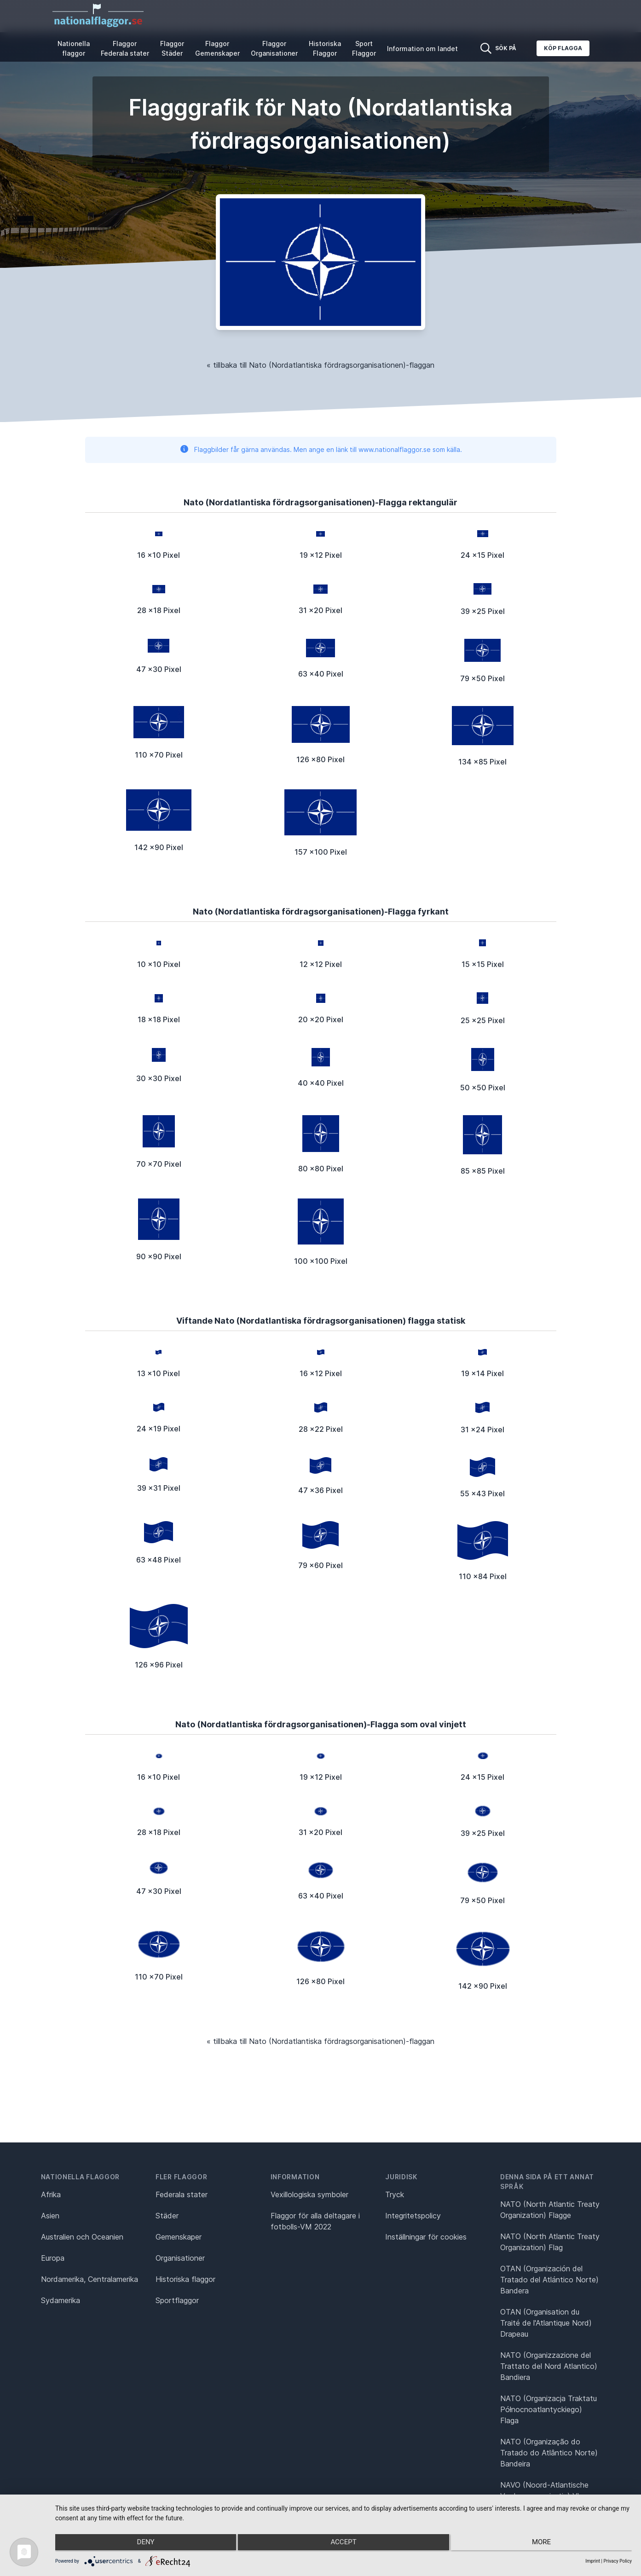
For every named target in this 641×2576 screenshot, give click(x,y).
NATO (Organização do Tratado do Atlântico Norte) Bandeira (549, 2452)
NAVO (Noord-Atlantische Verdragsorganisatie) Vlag (544, 2490)
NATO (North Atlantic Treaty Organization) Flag (550, 2242)
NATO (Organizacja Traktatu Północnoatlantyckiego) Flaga (548, 2409)
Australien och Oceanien (82, 2236)
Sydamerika (60, 2300)
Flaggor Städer (172, 48)
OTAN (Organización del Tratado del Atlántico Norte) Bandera (549, 2279)
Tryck (394, 2194)
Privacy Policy (617, 2561)
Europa (52, 2258)
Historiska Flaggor (325, 48)
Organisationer (180, 2258)
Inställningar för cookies (426, 2236)
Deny (141, 2544)
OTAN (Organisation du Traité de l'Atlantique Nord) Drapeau (546, 2323)
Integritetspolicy (413, 2215)
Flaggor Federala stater (125, 48)
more (546, 2544)
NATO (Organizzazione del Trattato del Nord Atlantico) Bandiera (548, 2366)
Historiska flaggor (185, 2279)
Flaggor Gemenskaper (217, 48)
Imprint (592, 2561)
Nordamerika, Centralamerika (89, 2279)
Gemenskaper (179, 2236)
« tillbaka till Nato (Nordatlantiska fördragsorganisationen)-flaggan (320, 365)
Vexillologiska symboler (309, 2194)
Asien (50, 2215)
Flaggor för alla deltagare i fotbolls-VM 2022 (315, 2221)
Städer (167, 2215)
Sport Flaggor (364, 48)
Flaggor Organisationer (274, 48)
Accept (343, 2544)
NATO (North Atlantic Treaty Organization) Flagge (550, 2210)
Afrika (51, 2194)
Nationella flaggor (74, 48)
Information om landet (422, 48)
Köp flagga (563, 48)
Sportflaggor (177, 2300)
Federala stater (182, 2194)
